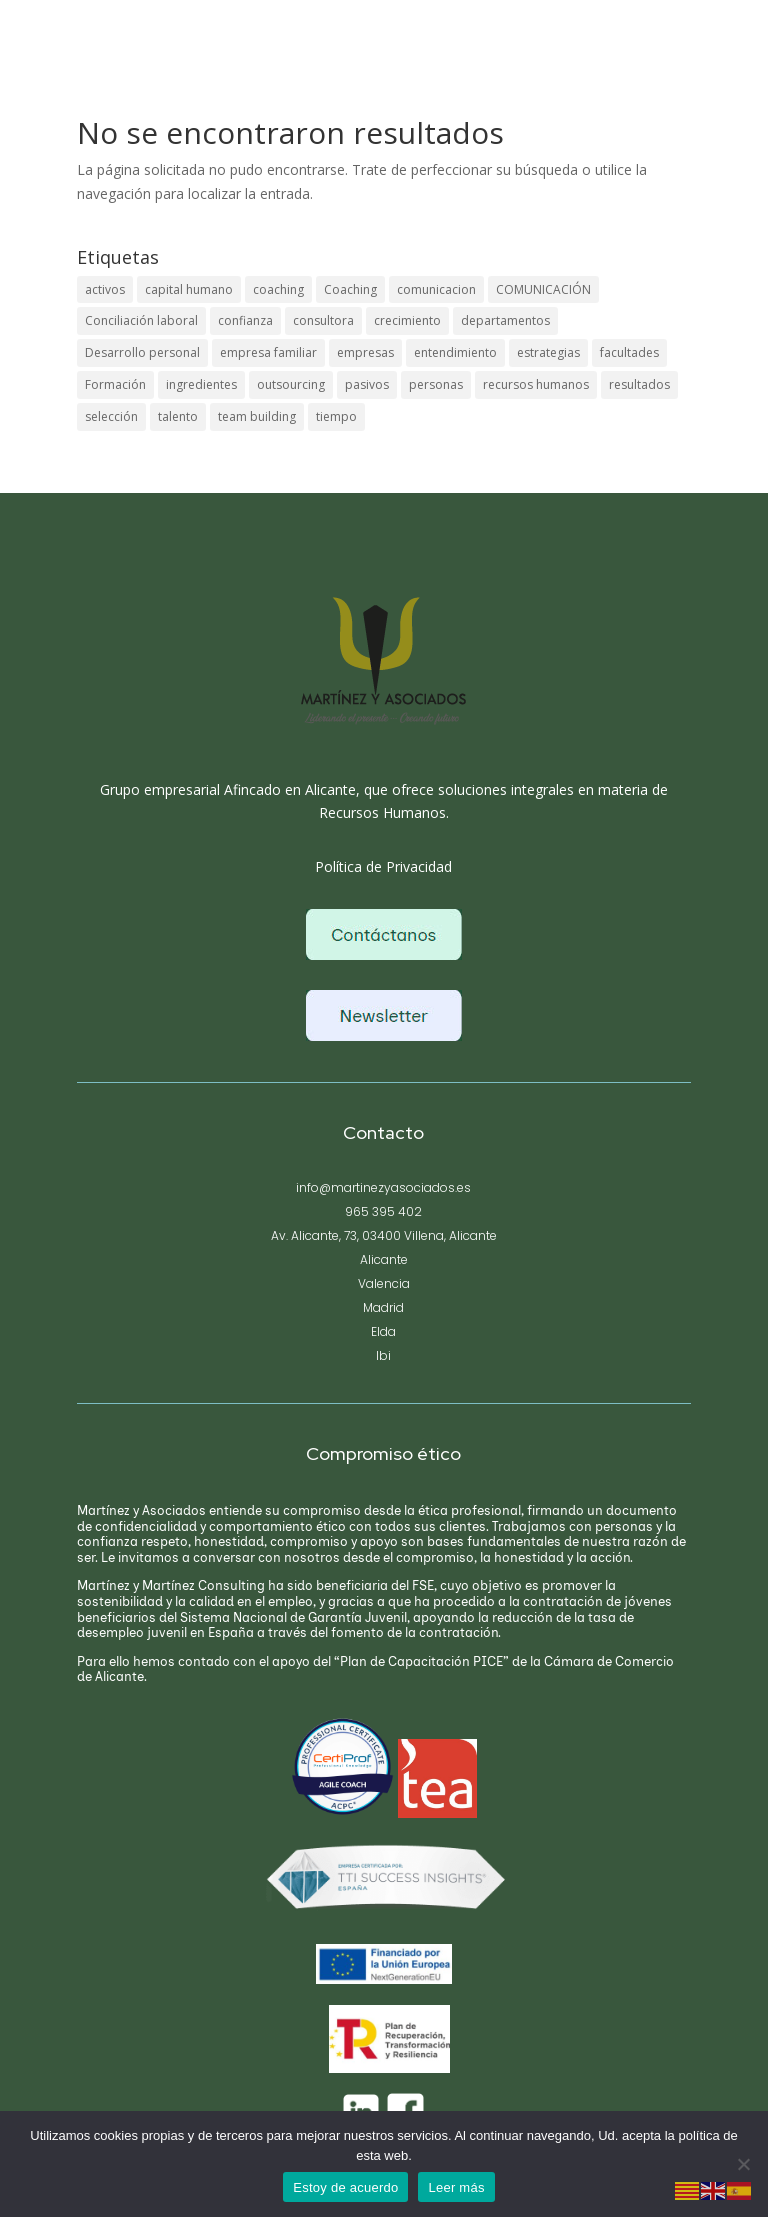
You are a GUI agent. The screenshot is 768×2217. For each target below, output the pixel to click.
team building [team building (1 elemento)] (257, 416)
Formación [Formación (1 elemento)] (115, 384)
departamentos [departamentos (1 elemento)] (505, 320)
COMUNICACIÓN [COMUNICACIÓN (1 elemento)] (543, 289)
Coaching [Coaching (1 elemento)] (350, 289)
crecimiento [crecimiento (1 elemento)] (407, 320)
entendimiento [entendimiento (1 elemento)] (455, 352)
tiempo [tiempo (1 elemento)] (336, 416)
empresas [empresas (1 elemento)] (365, 352)
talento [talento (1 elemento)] (178, 416)
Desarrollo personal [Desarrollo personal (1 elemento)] (142, 352)
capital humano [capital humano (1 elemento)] (189, 289)
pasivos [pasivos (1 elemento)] (367, 384)
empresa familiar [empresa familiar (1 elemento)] (268, 352)
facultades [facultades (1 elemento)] (629, 352)
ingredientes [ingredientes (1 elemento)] (201, 384)
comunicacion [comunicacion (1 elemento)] (436, 289)
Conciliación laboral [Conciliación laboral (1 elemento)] (141, 320)
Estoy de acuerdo (345, 2187)
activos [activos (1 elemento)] (105, 289)
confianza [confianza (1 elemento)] (245, 320)
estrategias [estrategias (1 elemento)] (548, 352)
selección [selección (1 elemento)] (111, 416)
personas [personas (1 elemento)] (436, 384)
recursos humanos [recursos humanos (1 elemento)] (536, 384)
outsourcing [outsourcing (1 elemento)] (291, 384)
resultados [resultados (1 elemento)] (639, 384)
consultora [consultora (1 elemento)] (323, 320)
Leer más (456, 2187)
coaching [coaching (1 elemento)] (278, 289)
